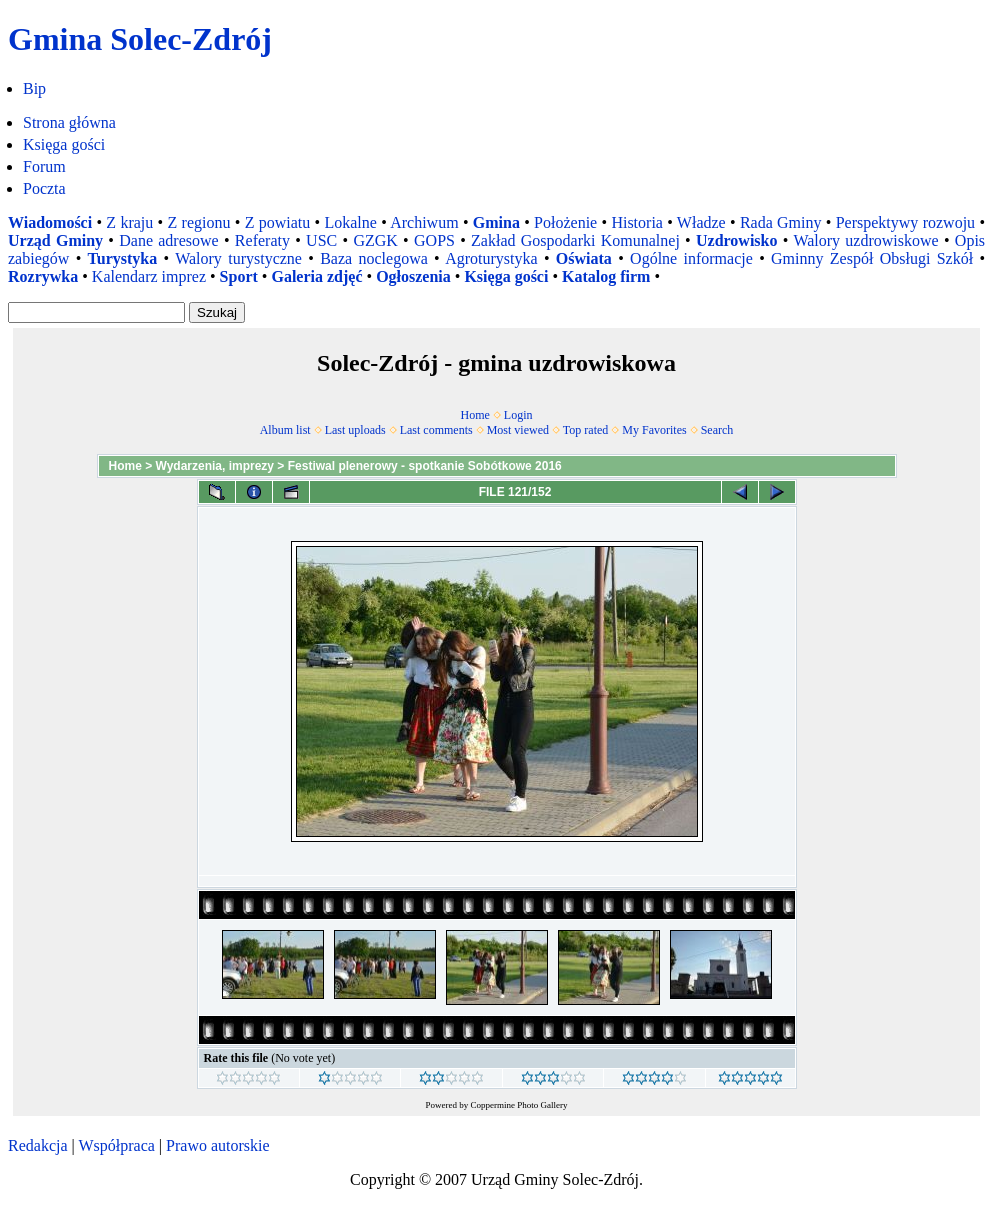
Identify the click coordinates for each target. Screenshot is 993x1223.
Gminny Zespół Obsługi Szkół (872, 258)
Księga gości (64, 144)
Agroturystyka (491, 258)
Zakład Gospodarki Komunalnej (575, 240)
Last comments (436, 430)
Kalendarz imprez (149, 276)
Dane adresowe (168, 240)
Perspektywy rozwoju (905, 222)
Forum (44, 166)
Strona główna (69, 122)
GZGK (375, 240)
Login (518, 415)
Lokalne (350, 222)
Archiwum (424, 222)
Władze (701, 222)
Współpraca (116, 1145)
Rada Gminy (781, 222)
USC (321, 240)
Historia (637, 222)
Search (717, 430)
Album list (285, 430)
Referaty (262, 240)
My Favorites (654, 430)
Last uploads (355, 430)
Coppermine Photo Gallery (519, 1105)
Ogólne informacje (691, 258)
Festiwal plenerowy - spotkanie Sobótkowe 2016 (425, 466)
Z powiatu (278, 222)
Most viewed (518, 430)
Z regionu (198, 222)
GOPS (434, 240)
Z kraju (129, 222)
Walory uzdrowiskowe (865, 240)
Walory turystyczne (238, 258)
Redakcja (38, 1145)
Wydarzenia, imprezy (215, 466)
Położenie (565, 222)
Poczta (44, 188)
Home (475, 415)
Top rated (585, 430)
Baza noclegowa (374, 258)
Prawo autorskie (218, 1145)
